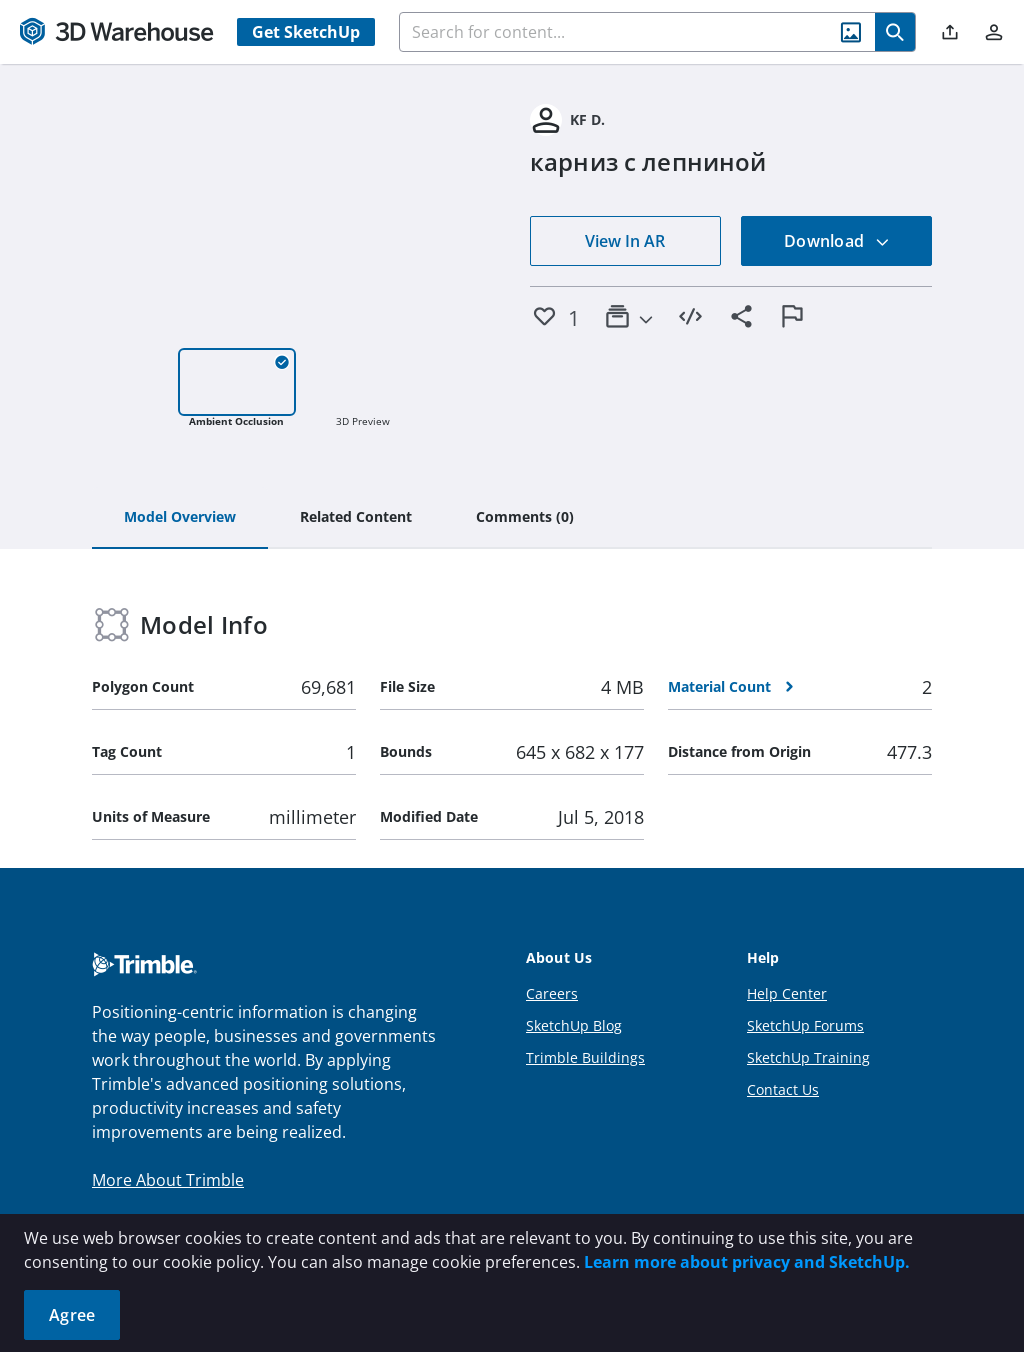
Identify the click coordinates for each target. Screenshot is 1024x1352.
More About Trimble (168, 1180)
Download (837, 241)
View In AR (625, 241)
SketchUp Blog (574, 1025)
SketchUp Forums (805, 1025)
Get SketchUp (306, 32)
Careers (552, 993)
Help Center (787, 993)
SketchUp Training (808, 1057)
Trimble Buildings (585, 1057)
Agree (72, 1315)
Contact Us (783, 1089)
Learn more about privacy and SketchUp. (747, 1262)
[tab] (180, 518)
